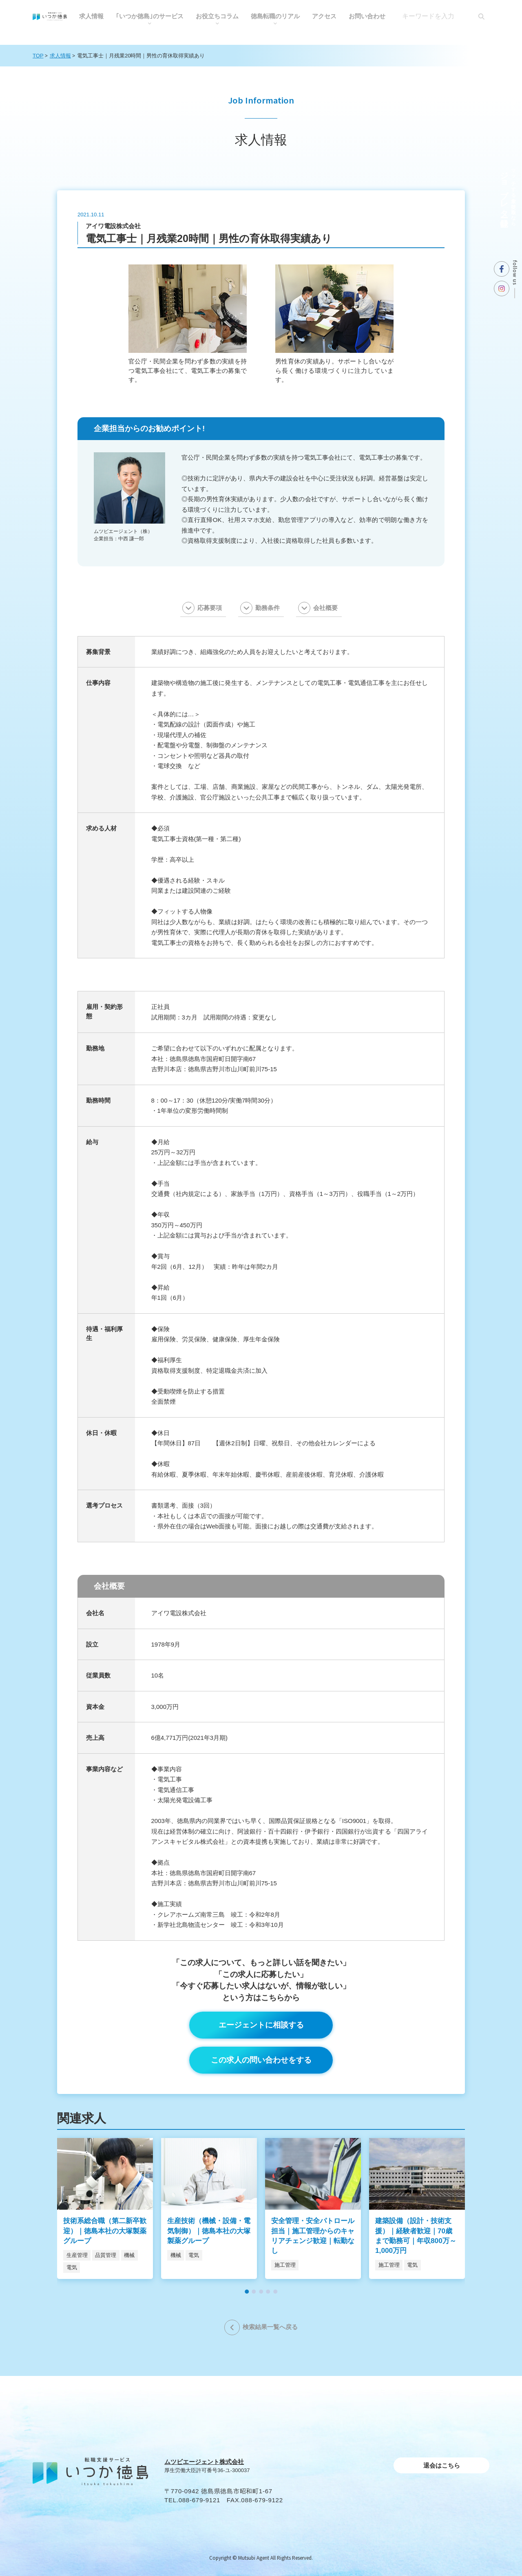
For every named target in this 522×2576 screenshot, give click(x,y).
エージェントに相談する (261, 2025)
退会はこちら (441, 2465)
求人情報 (91, 16)
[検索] (481, 16)
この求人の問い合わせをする (261, 2060)
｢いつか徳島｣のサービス (150, 16)
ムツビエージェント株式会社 (204, 2461)
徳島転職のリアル (275, 16)
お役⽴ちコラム (217, 16)
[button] (247, 2292)
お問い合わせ (367, 16)
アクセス (324, 16)
